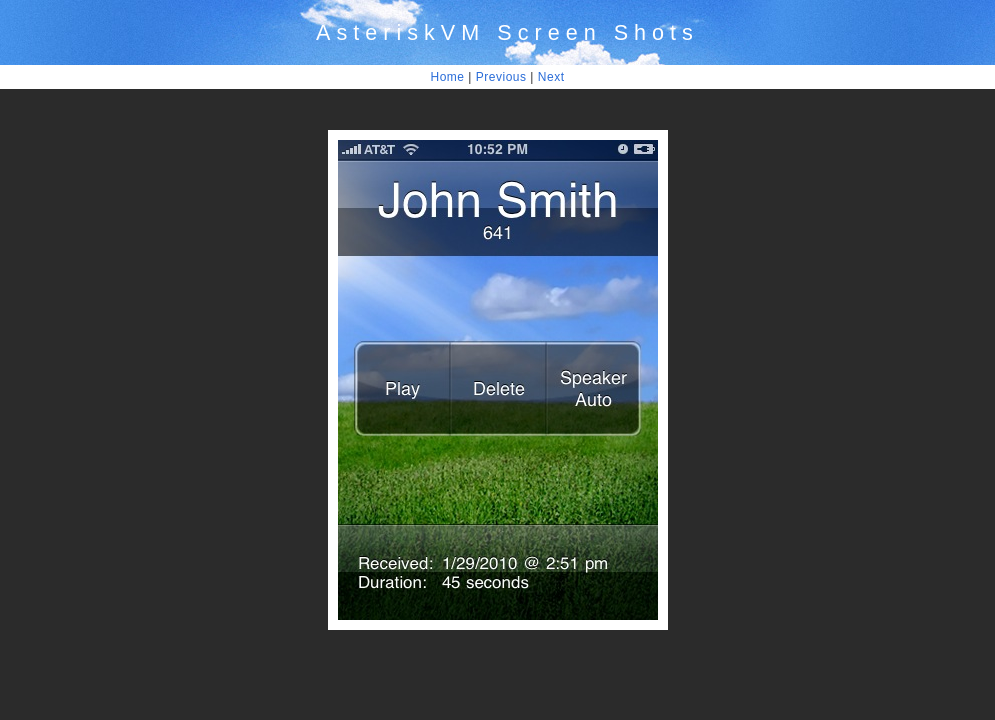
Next (551, 77)
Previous (501, 77)
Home (448, 77)
